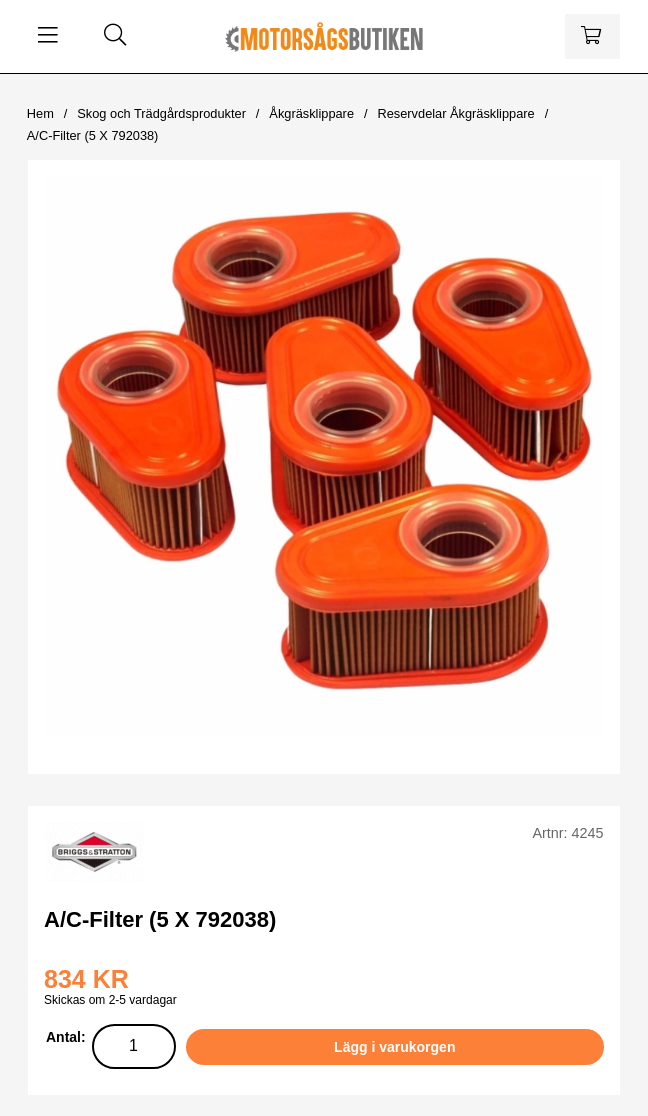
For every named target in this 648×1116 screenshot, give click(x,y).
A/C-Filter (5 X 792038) (93, 135)
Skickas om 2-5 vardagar (110, 1000)
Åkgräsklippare (311, 113)
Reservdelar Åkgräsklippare (455, 113)
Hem (40, 113)
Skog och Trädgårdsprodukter (161, 113)
